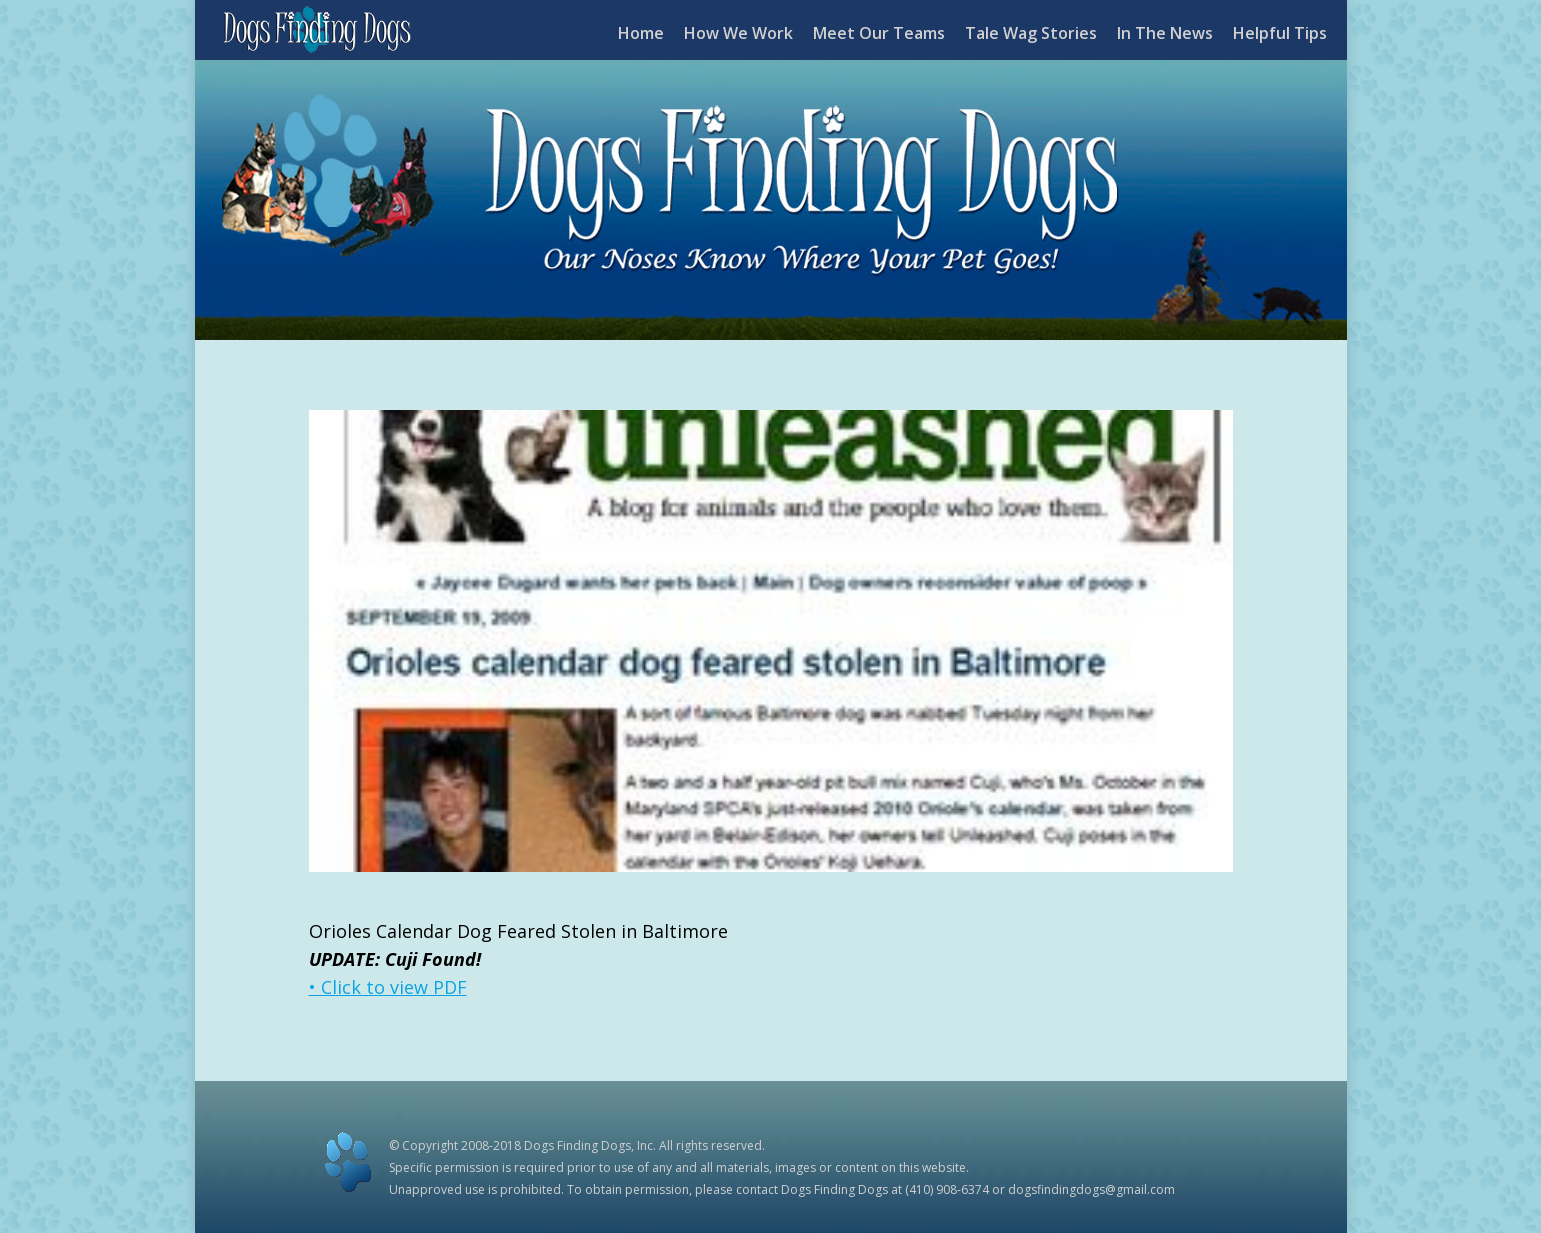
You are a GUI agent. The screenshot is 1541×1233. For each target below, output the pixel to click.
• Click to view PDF (388, 987)
